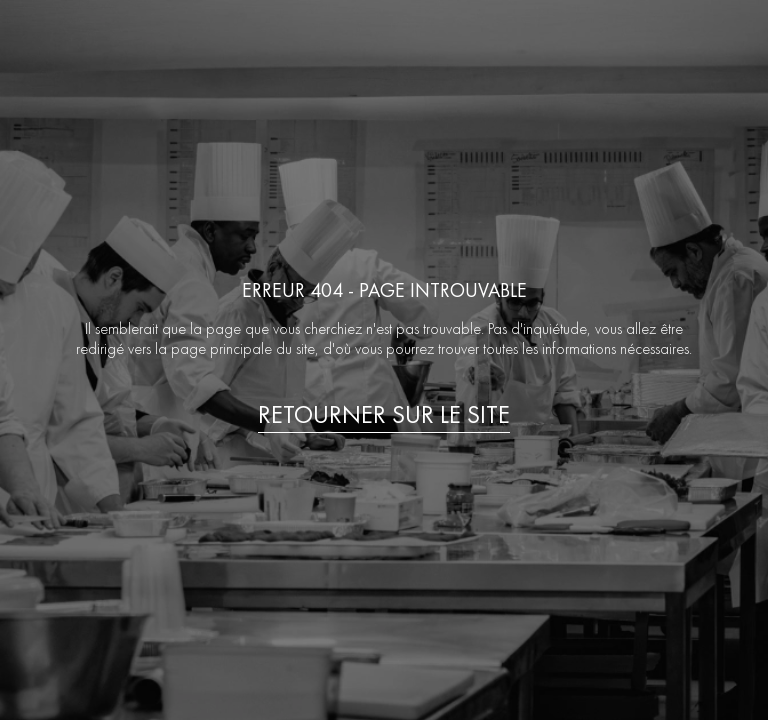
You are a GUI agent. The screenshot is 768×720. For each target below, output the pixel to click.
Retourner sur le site (384, 415)
